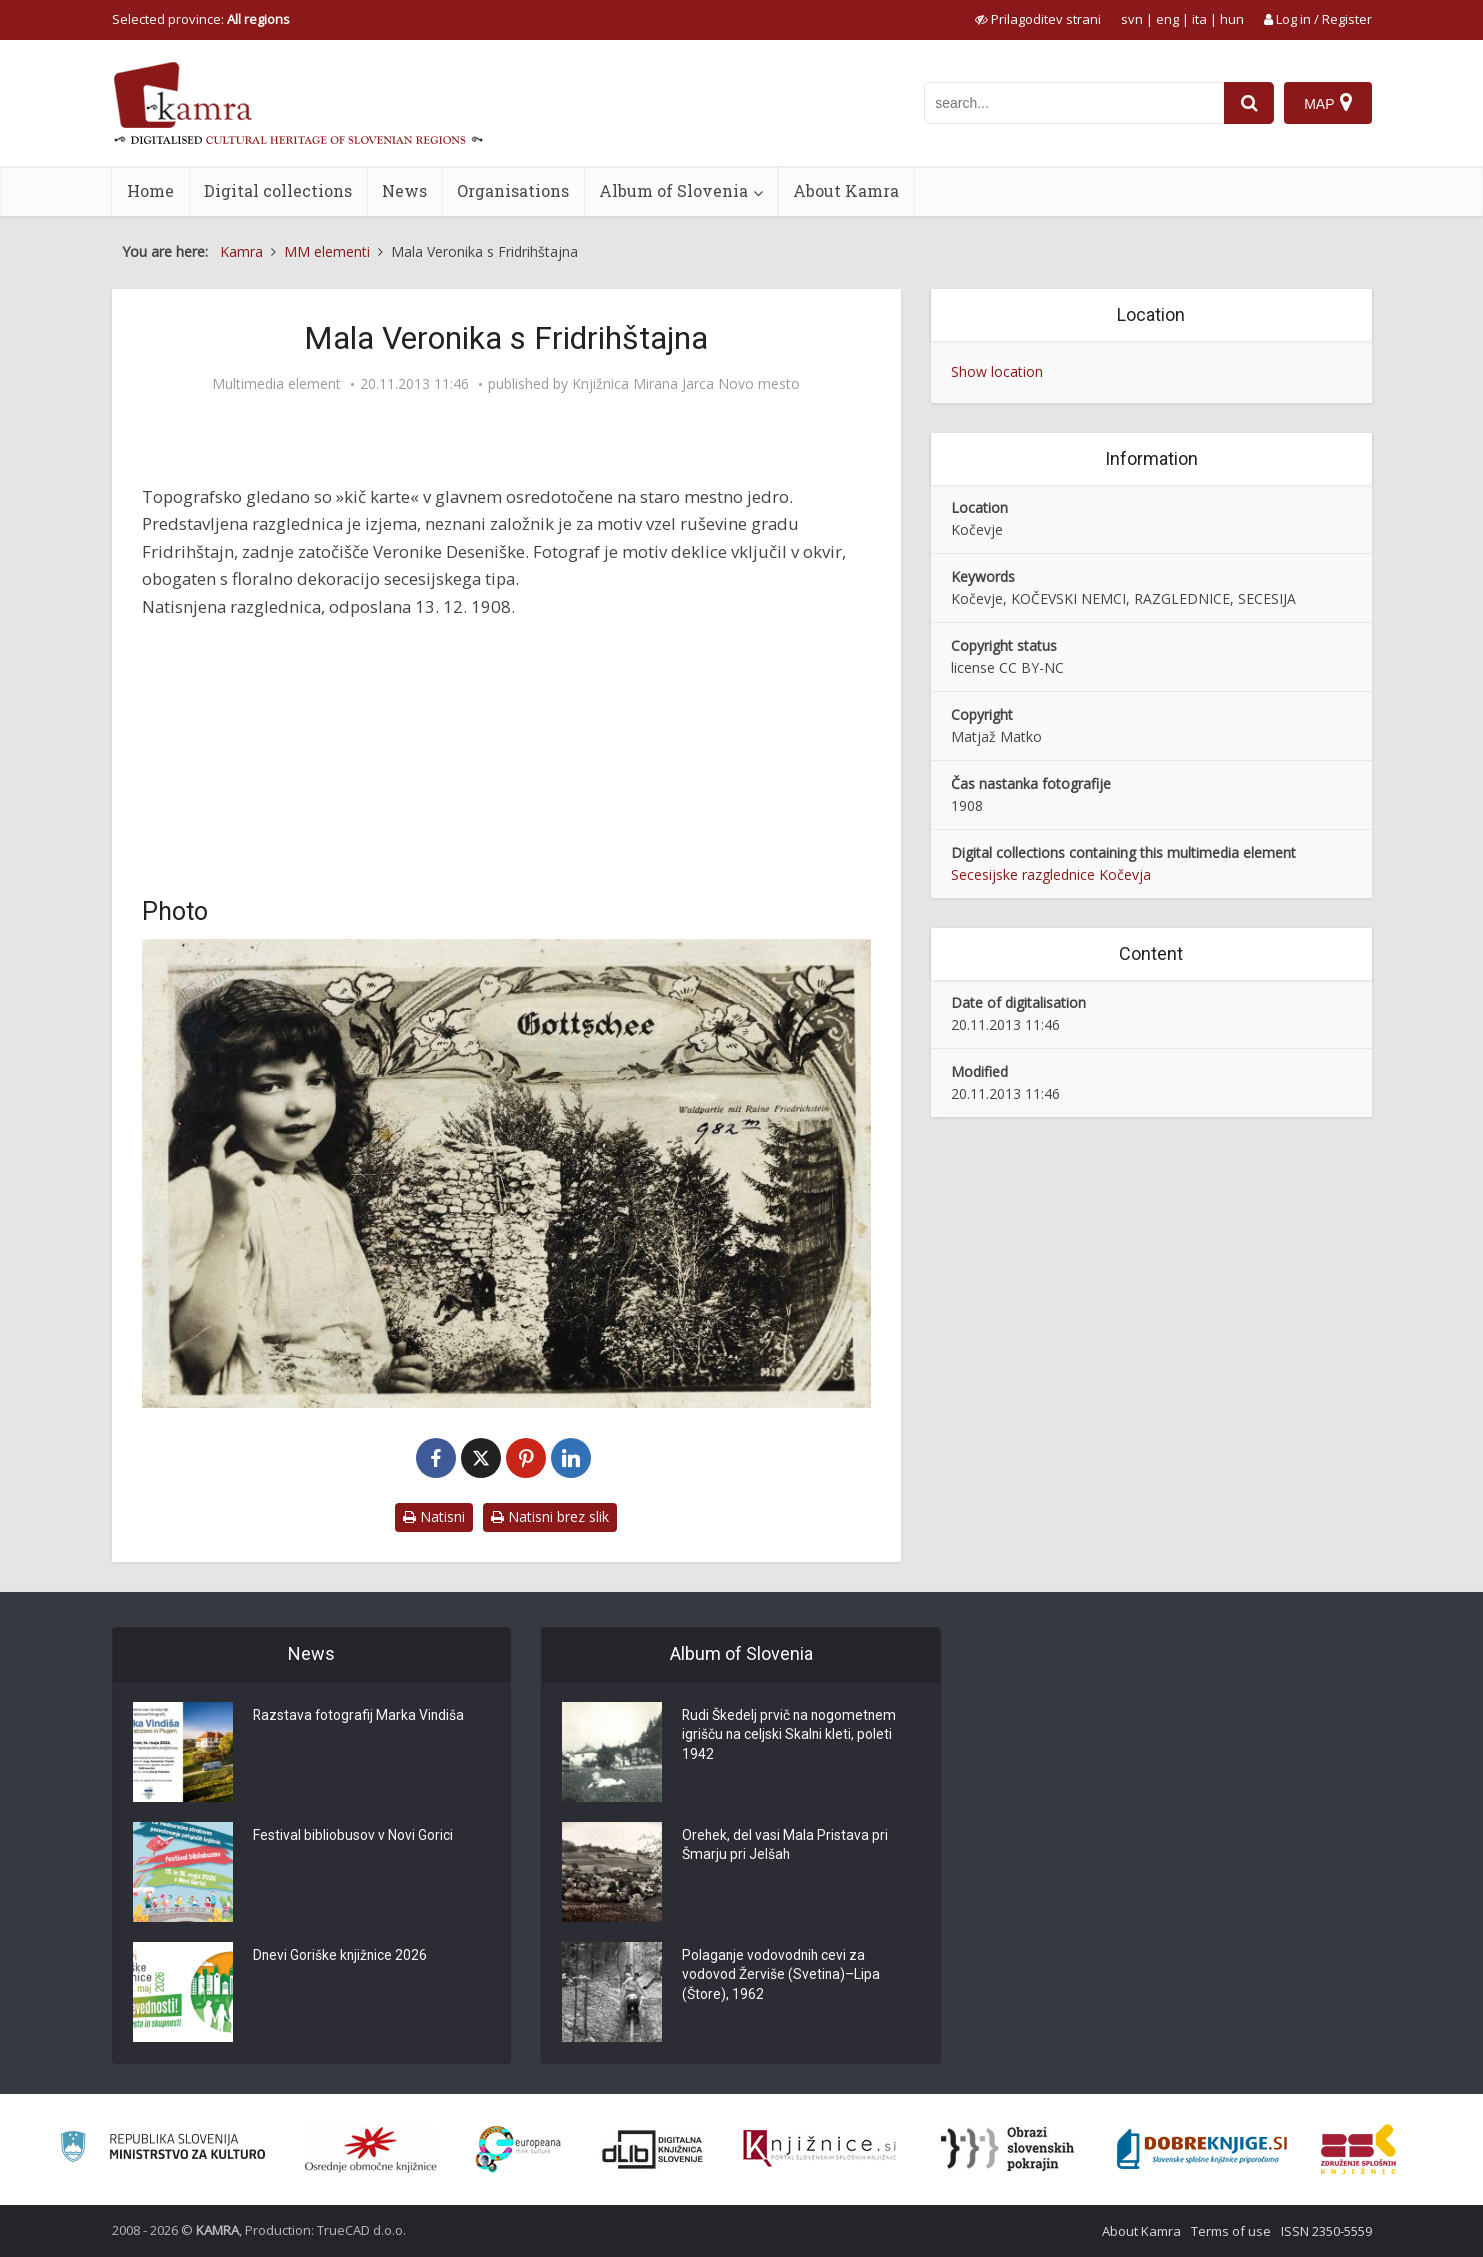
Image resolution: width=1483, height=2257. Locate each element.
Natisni (434, 1516)
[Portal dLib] (653, 2149)
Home (150, 190)
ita (1199, 19)
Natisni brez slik (550, 1516)
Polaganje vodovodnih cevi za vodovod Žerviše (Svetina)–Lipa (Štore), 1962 (781, 1977)
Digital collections (278, 190)
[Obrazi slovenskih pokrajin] (1007, 2149)
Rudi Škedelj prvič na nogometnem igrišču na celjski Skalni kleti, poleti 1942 (791, 1737)
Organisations (513, 190)
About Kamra (846, 190)
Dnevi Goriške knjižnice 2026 (341, 1957)
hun (1232, 19)
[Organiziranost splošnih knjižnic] (371, 2149)
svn (1132, 19)
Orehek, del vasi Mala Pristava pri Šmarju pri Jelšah (785, 1847)
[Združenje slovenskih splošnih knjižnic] (819, 2149)
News (404, 190)
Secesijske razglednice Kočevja (1051, 874)
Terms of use (1231, 2231)
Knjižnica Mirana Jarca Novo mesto (686, 384)
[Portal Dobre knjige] (1202, 2149)
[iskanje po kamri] (1074, 103)
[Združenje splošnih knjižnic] (1358, 2149)
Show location (997, 371)
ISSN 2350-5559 (1326, 2231)
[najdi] (1249, 103)
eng (1167, 19)
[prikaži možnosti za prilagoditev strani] (1038, 19)
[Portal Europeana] (518, 2149)
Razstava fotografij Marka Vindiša (360, 1717)
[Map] (1327, 103)
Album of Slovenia (673, 190)
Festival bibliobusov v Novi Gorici (353, 1837)
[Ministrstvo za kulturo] (162, 2149)
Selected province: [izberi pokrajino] (201, 19)
